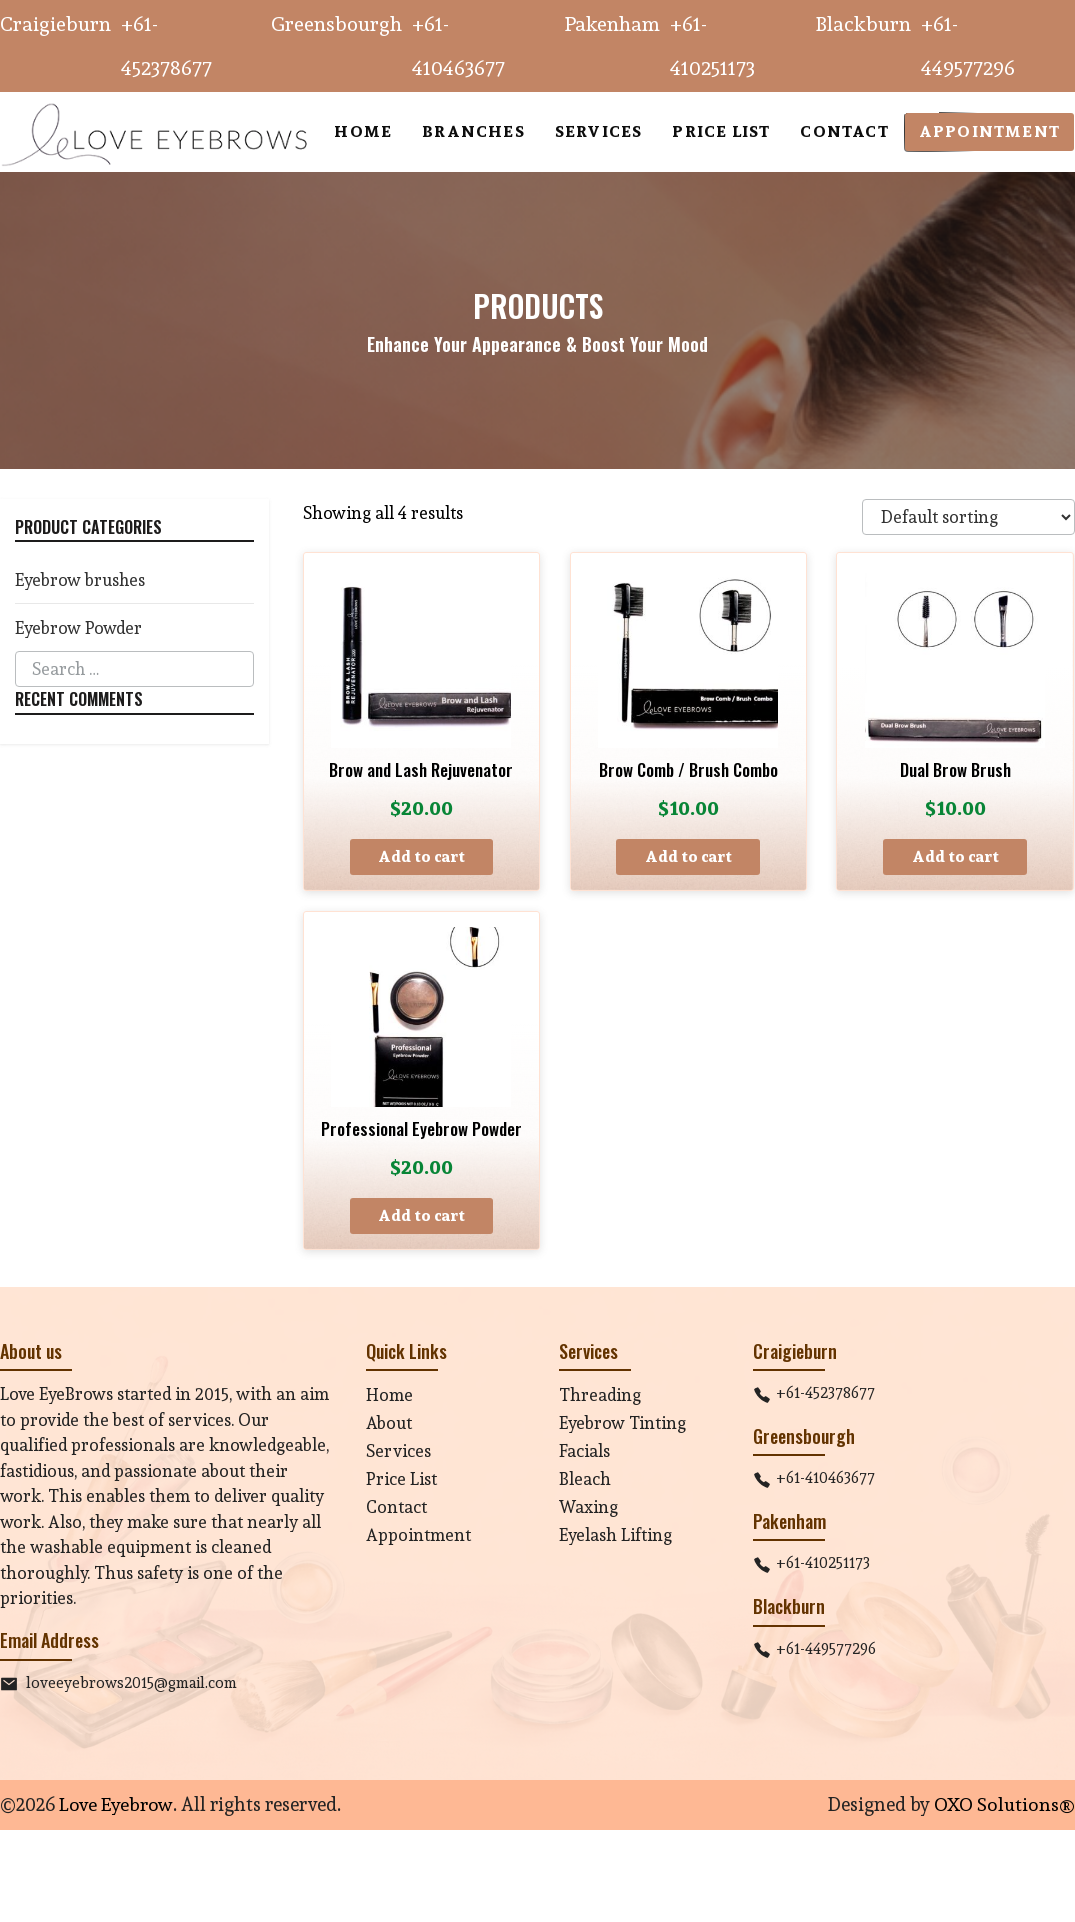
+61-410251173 (823, 1563)
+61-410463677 (825, 1478)
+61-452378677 (825, 1392)
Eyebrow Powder (78, 627)
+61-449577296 (826, 1648)
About (389, 1422)
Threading (600, 1394)
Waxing (588, 1506)
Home (389, 1394)
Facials (584, 1450)
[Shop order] (967, 517)
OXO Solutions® (1004, 1804)
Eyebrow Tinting (622, 1422)
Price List (401, 1478)
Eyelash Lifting (615, 1534)
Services (398, 1450)
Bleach (585, 1478)
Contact (396, 1506)
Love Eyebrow (115, 1804)
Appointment (418, 1534)
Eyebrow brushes (80, 579)
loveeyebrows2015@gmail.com (131, 1682)
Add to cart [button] (421, 856)
